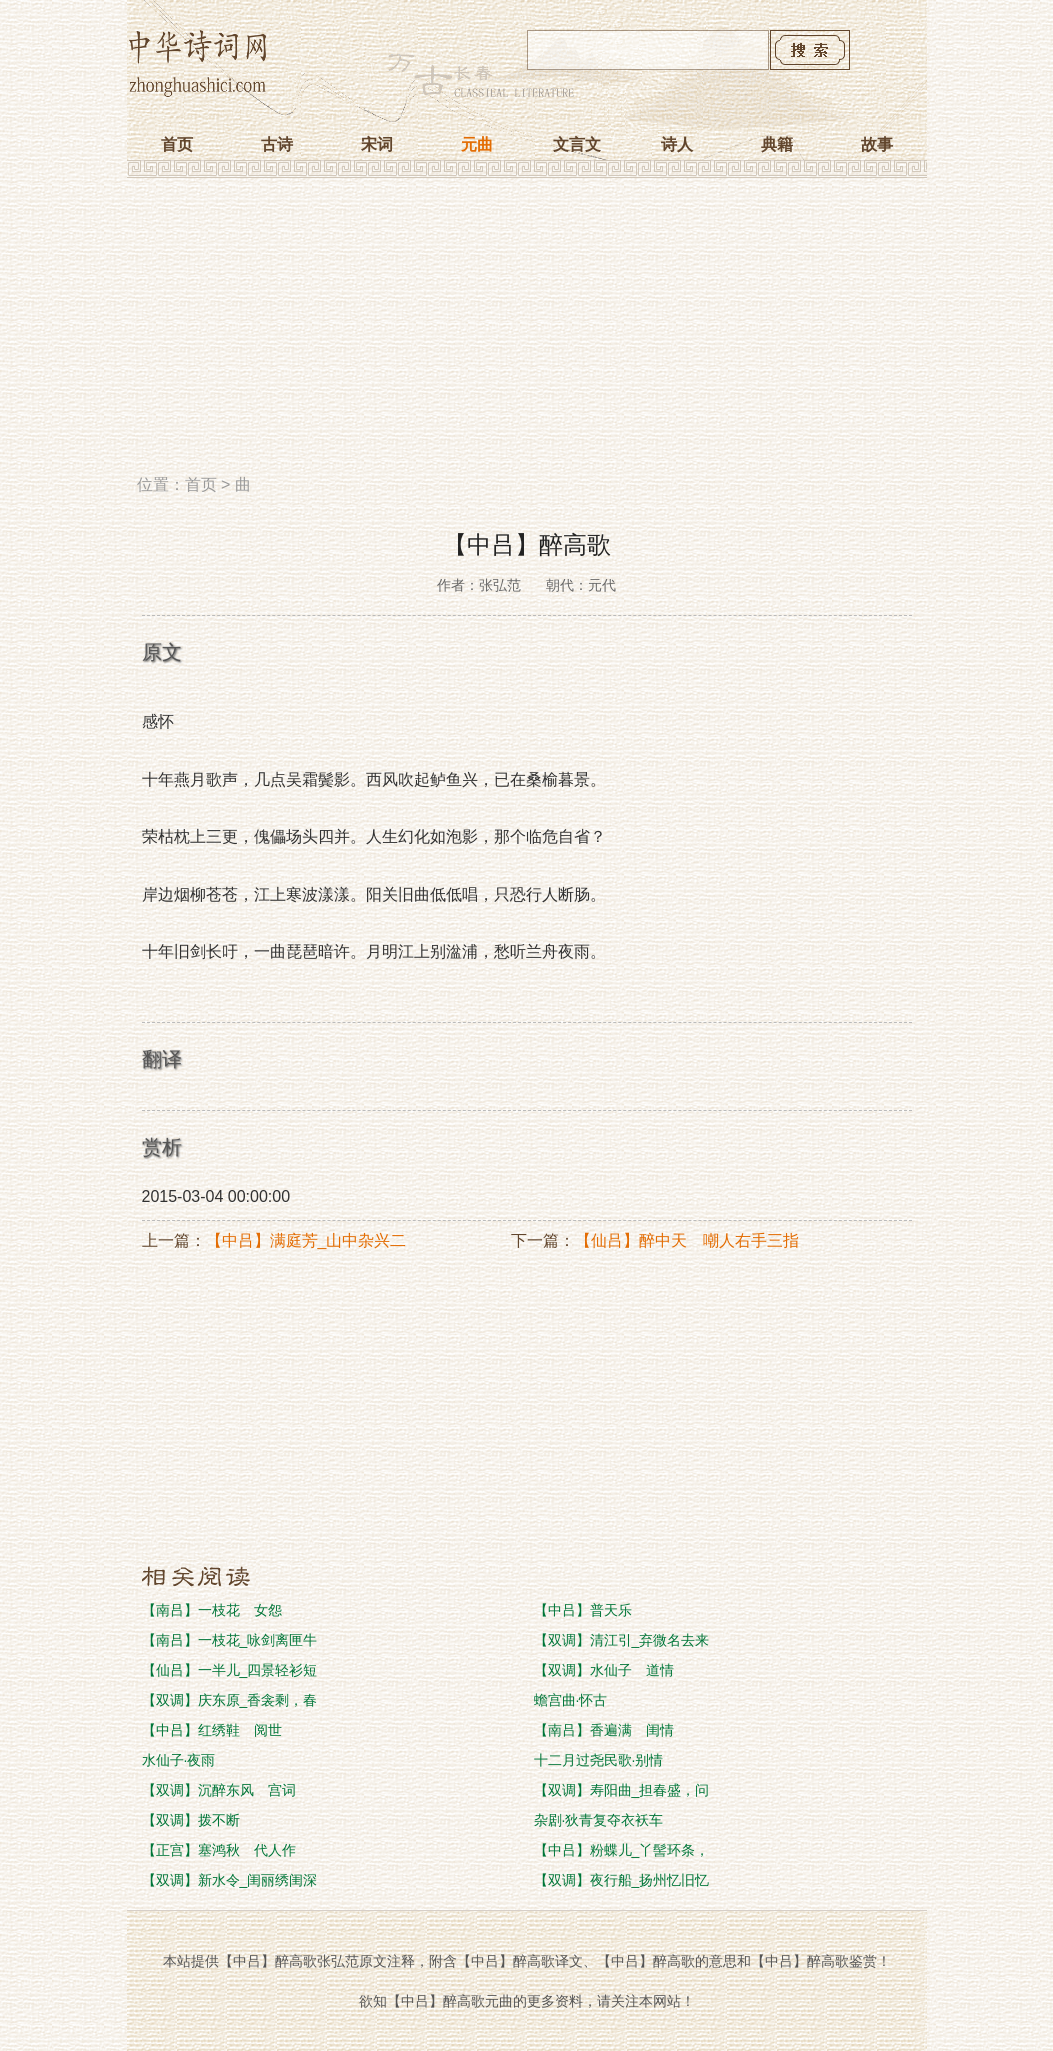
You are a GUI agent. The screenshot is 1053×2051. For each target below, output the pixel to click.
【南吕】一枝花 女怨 (212, 1610)
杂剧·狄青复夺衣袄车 (599, 1820)
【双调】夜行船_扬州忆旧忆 (622, 1880)
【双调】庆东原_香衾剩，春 (230, 1700)
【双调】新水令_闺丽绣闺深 (230, 1880)
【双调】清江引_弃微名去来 (622, 1640)
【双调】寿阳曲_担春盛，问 (622, 1790)
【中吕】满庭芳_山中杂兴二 (306, 1240)
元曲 (477, 144)
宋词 (377, 144)
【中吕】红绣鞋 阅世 (212, 1730)
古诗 (277, 144)
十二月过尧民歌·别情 (599, 1760)
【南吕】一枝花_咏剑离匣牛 (230, 1640)
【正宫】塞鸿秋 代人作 (219, 1850)
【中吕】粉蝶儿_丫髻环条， (622, 1850)
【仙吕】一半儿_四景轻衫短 (230, 1670)
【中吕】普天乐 (583, 1610)
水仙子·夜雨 (179, 1760)
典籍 (777, 144)
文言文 (577, 144)
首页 (177, 144)
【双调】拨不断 (191, 1820)
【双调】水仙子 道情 (604, 1670)
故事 (877, 144)
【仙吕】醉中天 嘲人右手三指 (687, 1240)
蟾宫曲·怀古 (571, 1700)
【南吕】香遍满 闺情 (604, 1730)
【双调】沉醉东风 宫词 (219, 1790)
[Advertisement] (527, 333)
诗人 (677, 144)
